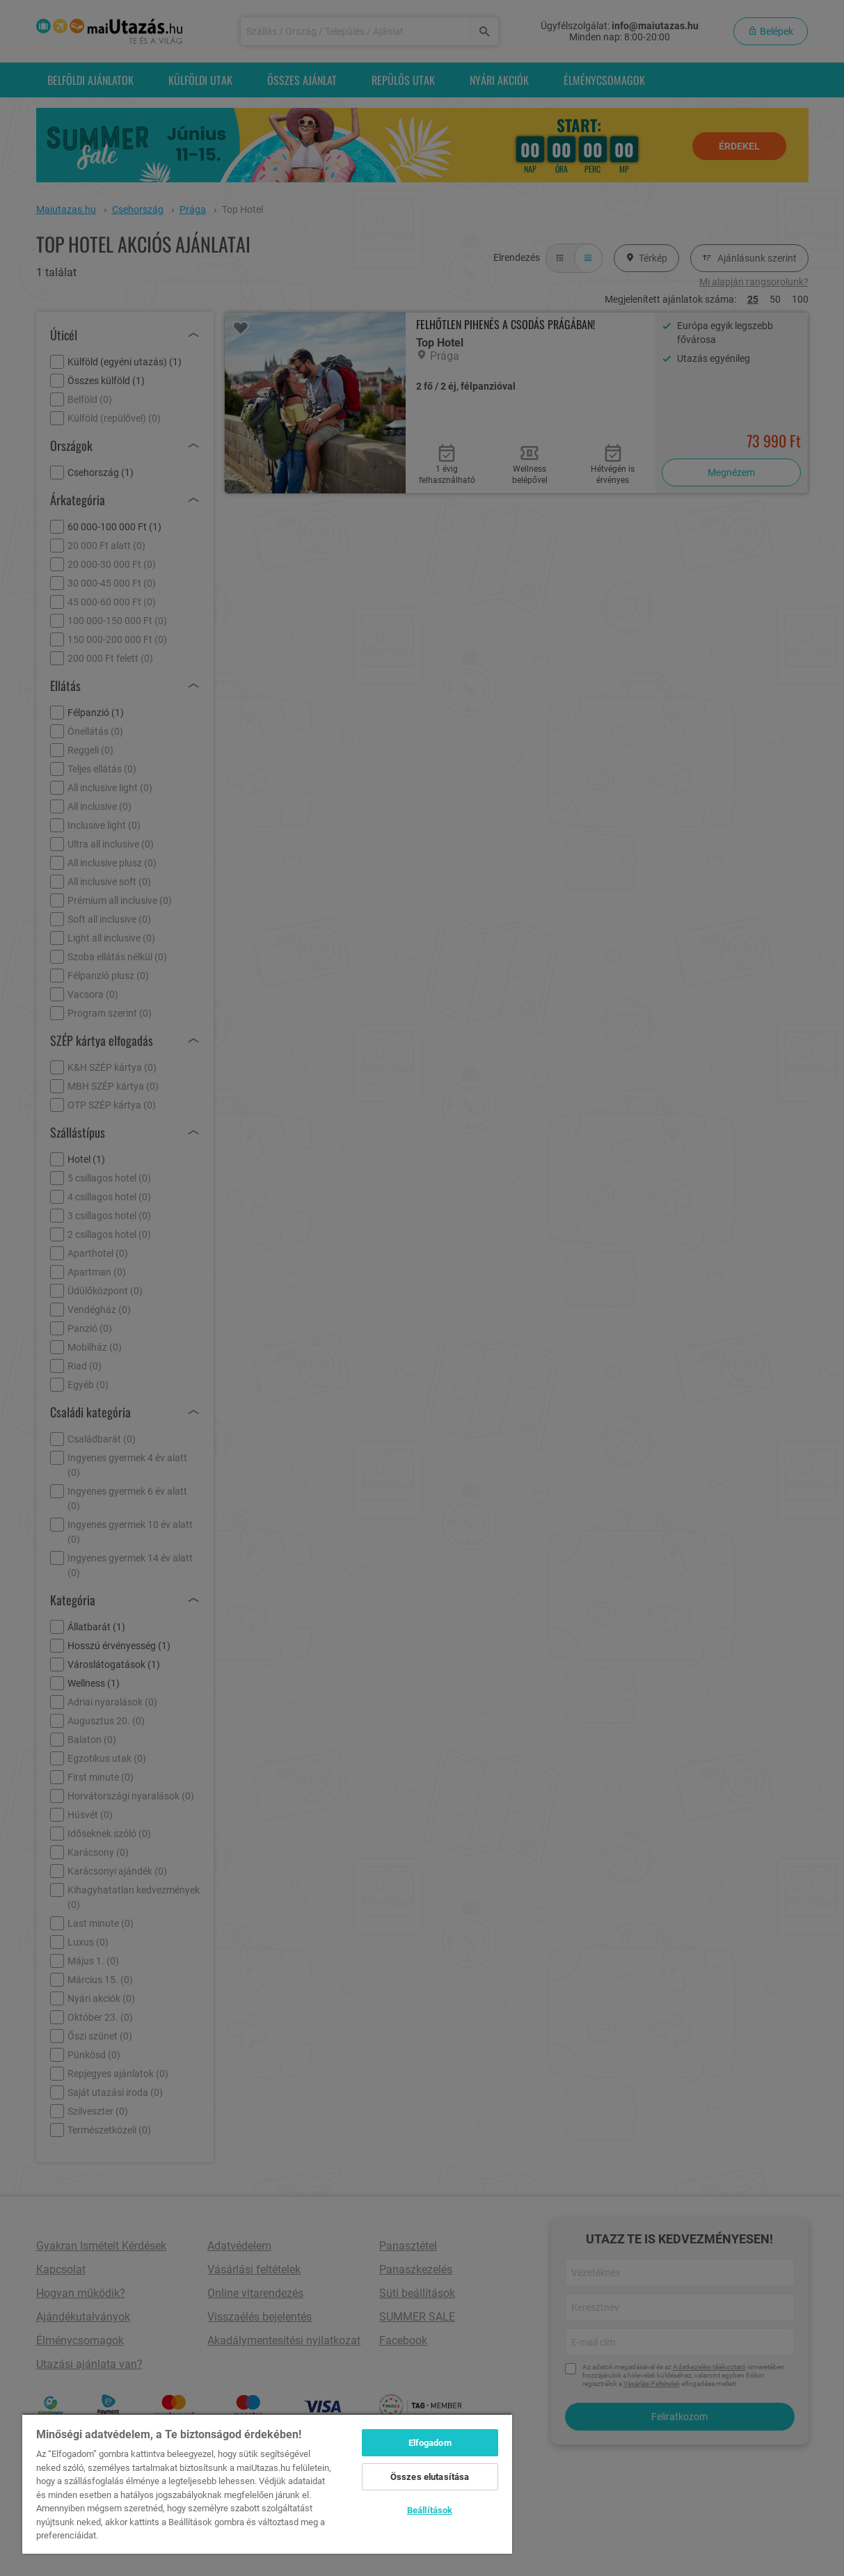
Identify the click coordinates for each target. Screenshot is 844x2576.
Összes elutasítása (429, 2477)
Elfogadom (430, 2443)
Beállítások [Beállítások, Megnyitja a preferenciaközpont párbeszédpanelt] (429, 2510)
